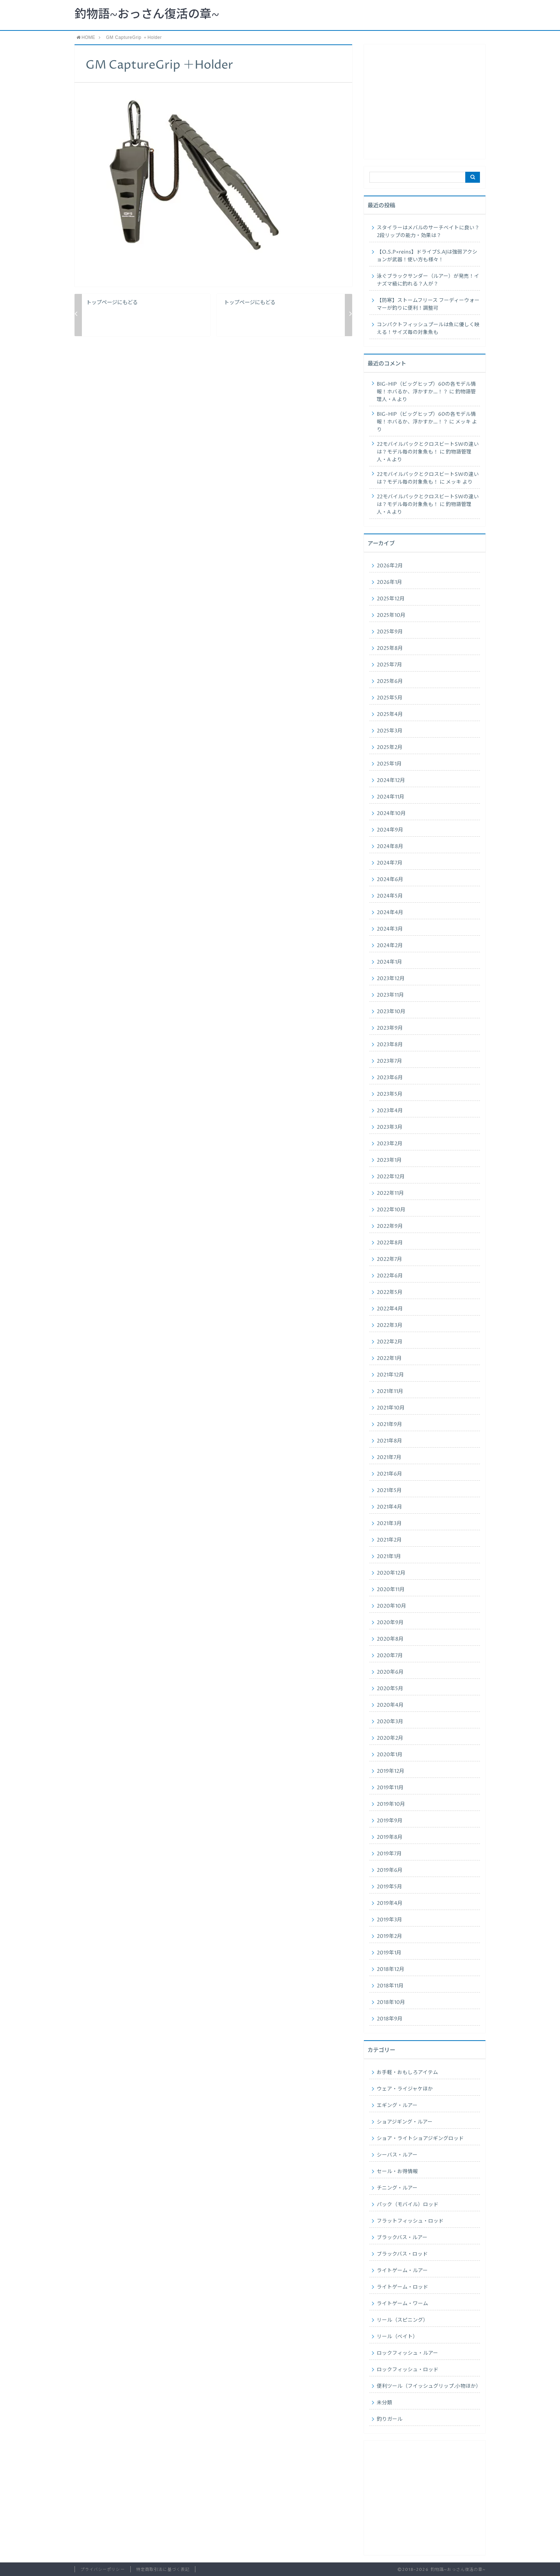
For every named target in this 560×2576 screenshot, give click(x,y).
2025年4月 (390, 714)
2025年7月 (389, 665)
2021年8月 (389, 1441)
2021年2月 (389, 1540)
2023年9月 (390, 1028)
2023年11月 (390, 995)
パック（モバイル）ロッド (407, 2204)
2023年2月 (389, 1143)
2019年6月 (389, 1870)
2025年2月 (389, 747)
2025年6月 (390, 681)
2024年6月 (390, 879)
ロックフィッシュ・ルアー (407, 2353)
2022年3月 (389, 1325)
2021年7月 (389, 1457)
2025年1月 (389, 764)
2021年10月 (391, 1408)
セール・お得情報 (397, 2171)
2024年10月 (391, 813)
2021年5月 (389, 1490)
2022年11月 (390, 1193)
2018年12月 (390, 1969)
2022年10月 (391, 1210)
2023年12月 (391, 978)
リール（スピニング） (402, 2320)
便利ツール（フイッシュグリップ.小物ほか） (428, 2386)
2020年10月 (391, 1606)
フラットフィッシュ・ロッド (410, 2221)
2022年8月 (390, 1243)
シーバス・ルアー (397, 2155)
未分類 (384, 2402)
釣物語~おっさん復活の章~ (147, 15)
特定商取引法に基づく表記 (162, 2569)
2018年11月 (390, 1986)
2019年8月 (389, 1837)
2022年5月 (389, 1292)
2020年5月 (390, 1688)
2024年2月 (390, 945)
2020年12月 (391, 1573)
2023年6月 (390, 1077)
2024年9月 (390, 830)
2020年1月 (389, 1754)
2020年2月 (390, 1738)
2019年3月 (389, 1920)
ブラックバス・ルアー (402, 2237)
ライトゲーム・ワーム (402, 2303)
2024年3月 (390, 929)
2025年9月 (390, 632)
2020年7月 (390, 1655)
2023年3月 (389, 1127)
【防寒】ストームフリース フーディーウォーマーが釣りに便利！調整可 (428, 304)
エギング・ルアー (397, 2105)
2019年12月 (390, 1771)
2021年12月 (390, 1375)
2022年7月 (389, 1259)
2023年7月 (389, 1061)
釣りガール (389, 2419)
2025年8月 (390, 648)
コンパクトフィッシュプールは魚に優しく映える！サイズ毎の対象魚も (428, 328)
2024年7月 (389, 863)
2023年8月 (390, 1044)
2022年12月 (391, 1177)
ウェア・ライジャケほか (405, 2089)
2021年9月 (389, 1424)
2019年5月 (389, 1887)
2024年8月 (390, 846)
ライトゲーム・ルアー (402, 2270)
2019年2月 (389, 1936)
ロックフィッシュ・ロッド (407, 2369)
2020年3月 (390, 1721)
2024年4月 (390, 912)
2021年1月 (389, 1556)
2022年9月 (390, 1226)
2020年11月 (391, 1589)
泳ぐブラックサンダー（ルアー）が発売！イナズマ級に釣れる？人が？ (428, 280)
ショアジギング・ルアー (405, 2122)
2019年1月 (389, 1953)
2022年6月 (390, 1276)
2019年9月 (389, 1821)
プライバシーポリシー (102, 2569)
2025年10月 (391, 615)
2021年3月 (389, 1523)
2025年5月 (389, 698)
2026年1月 (389, 582)
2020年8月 (390, 1639)
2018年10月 (391, 2002)
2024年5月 (390, 896)
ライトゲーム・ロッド (402, 2287)
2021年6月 (389, 1474)
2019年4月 (389, 1903)
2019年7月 (389, 1854)
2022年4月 (390, 1309)
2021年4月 (389, 1507)
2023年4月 (390, 1110)
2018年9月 (389, 2019)
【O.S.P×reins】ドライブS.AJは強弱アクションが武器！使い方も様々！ (427, 256)
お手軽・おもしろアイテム (407, 2072)
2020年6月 (390, 1672)
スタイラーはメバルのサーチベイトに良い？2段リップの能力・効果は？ (428, 232)
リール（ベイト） (397, 2336)
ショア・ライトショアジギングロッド (420, 2138)
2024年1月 (389, 962)
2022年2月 (389, 1342)
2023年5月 (389, 1094)
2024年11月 (390, 797)
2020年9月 (390, 1622)
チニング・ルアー (397, 2188)
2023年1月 (389, 1160)
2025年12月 (391, 599)
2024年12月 (391, 780)
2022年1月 (389, 1358)
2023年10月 (391, 1011)
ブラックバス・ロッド (402, 2254)
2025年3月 (389, 731)
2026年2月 (390, 566)
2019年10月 (391, 1804)
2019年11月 (390, 1787)
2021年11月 (390, 1391)
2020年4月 (390, 1705)
